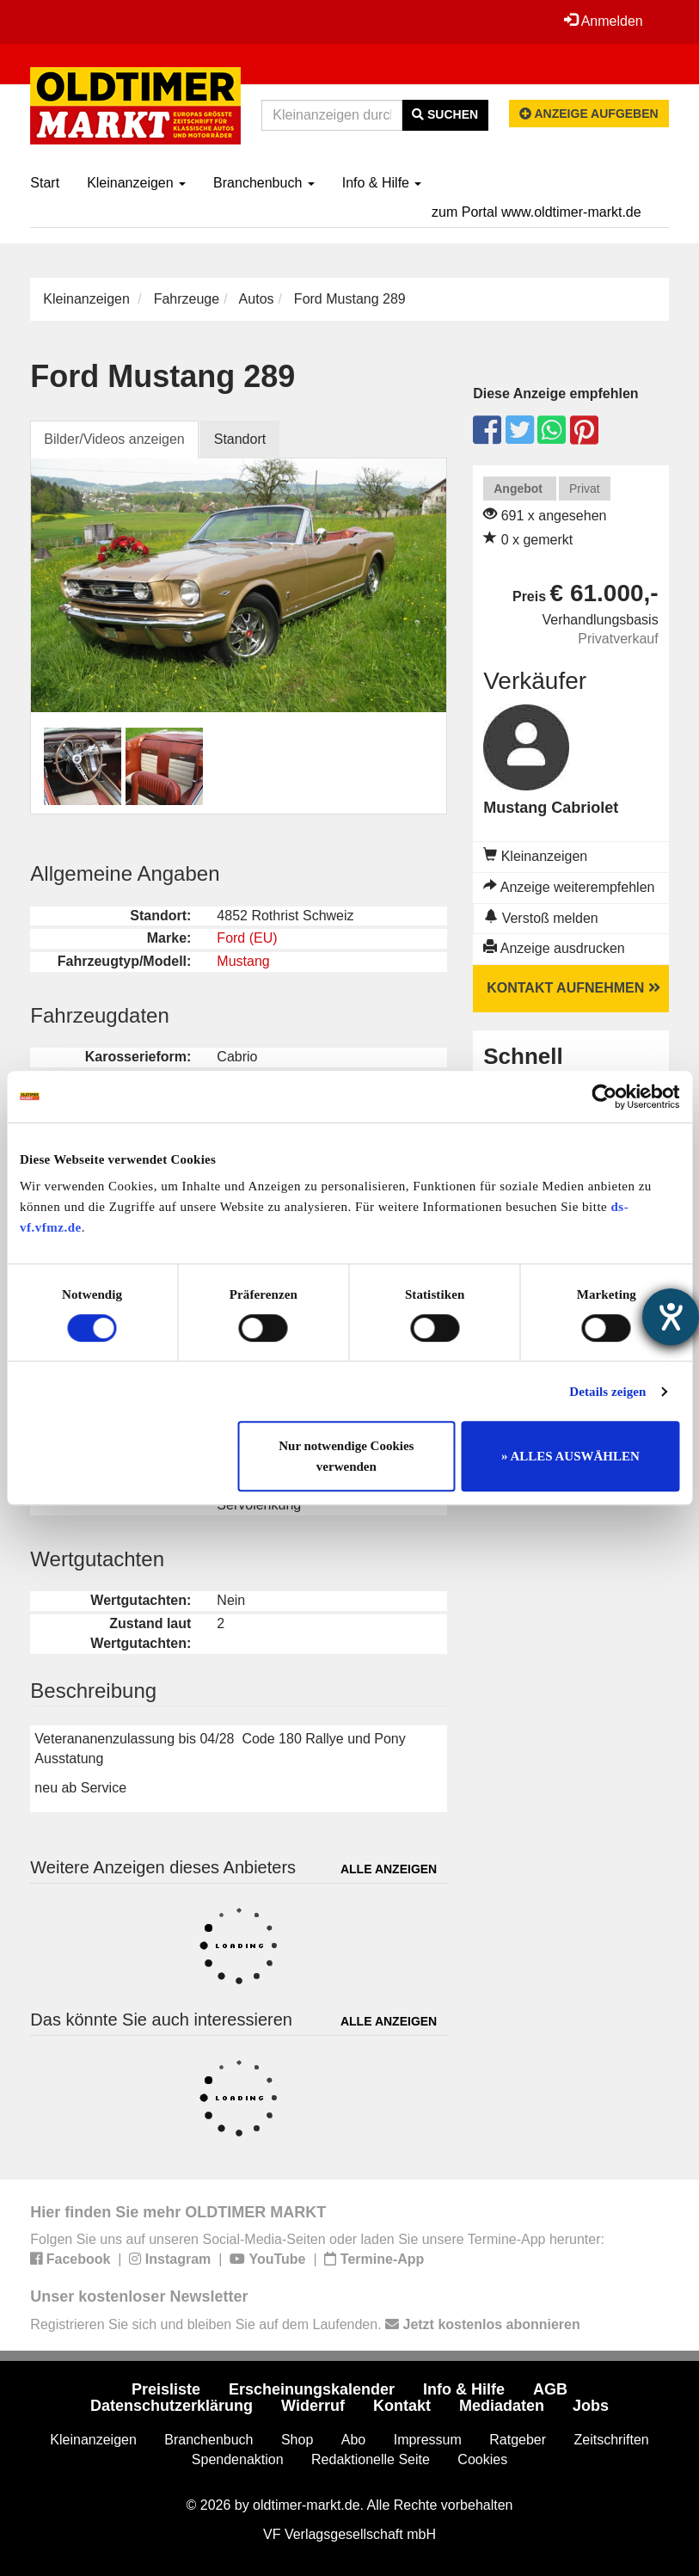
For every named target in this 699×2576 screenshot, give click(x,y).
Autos (256, 299)
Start (44, 182)
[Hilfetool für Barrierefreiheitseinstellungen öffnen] (670, 1316)
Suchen (445, 114)
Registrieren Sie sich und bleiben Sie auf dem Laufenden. (304, 2324)
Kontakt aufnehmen (573, 988)
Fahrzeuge (187, 299)
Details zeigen (607, 1392)
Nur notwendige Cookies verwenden (346, 1456)
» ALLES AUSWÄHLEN (570, 1456)
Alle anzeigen (388, 1869)
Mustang (243, 961)
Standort (240, 439)
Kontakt (402, 2405)
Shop (297, 2439)
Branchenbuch (264, 182)
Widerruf (313, 2405)
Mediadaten (501, 2405)
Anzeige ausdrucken (554, 948)
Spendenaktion (238, 2459)
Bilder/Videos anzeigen (114, 439)
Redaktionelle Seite (370, 2459)
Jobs (591, 2405)
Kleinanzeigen (136, 182)
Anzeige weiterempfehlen (568, 887)
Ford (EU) (247, 938)
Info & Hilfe (382, 182)
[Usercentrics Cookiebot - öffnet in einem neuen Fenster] (604, 1097)
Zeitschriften (611, 2439)
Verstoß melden (541, 918)
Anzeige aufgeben (589, 113)
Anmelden (603, 20)
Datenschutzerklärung (171, 2405)
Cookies (482, 2459)
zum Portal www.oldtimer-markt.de (536, 212)
